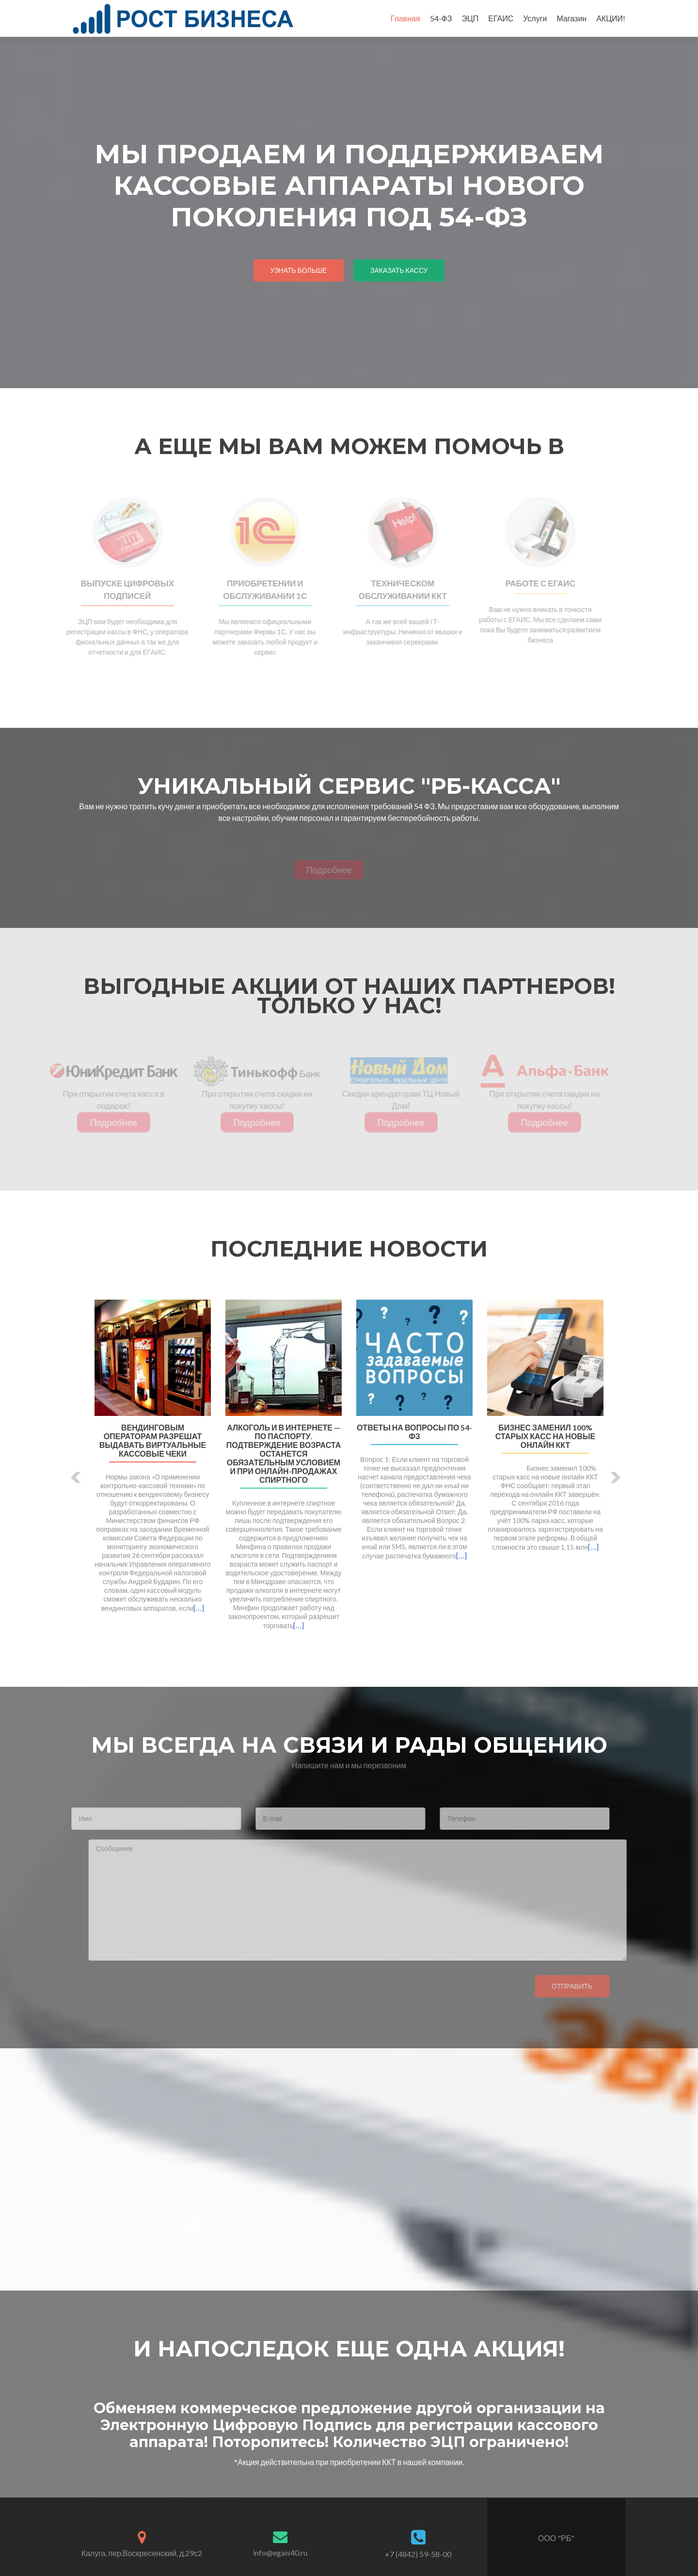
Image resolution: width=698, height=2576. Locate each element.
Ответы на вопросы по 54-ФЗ (414, 1432)
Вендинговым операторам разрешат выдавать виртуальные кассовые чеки (152, 1440)
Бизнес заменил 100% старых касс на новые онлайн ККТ (545, 1436)
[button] (76, 1477)
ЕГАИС (500, 18)
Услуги (535, 18)
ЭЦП (469, 18)
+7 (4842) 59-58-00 (418, 2554)
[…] (198, 1607)
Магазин (571, 18)
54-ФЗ (441, 18)
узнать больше (298, 270)
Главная (405, 18)
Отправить (553, 1986)
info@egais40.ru (280, 2552)
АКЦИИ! (610, 18)
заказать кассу (399, 270)
